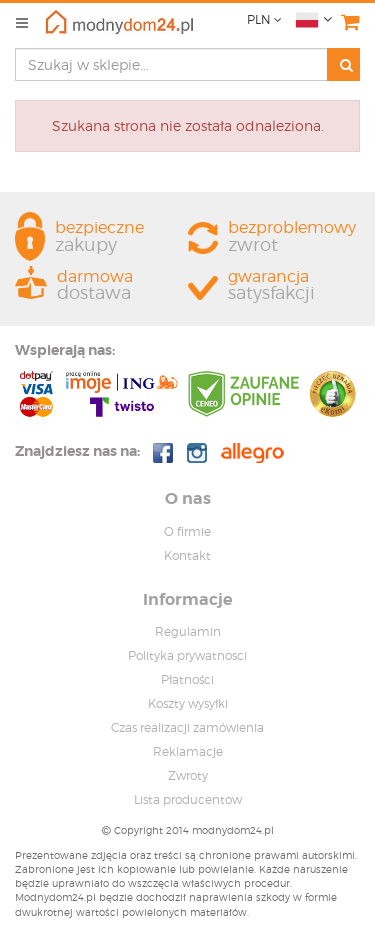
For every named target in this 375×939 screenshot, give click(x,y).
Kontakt (187, 555)
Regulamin (188, 631)
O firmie (187, 531)
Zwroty (188, 775)
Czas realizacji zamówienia (187, 727)
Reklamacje (188, 751)
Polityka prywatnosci (187, 655)
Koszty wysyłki (188, 703)
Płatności (187, 679)
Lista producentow (188, 799)
